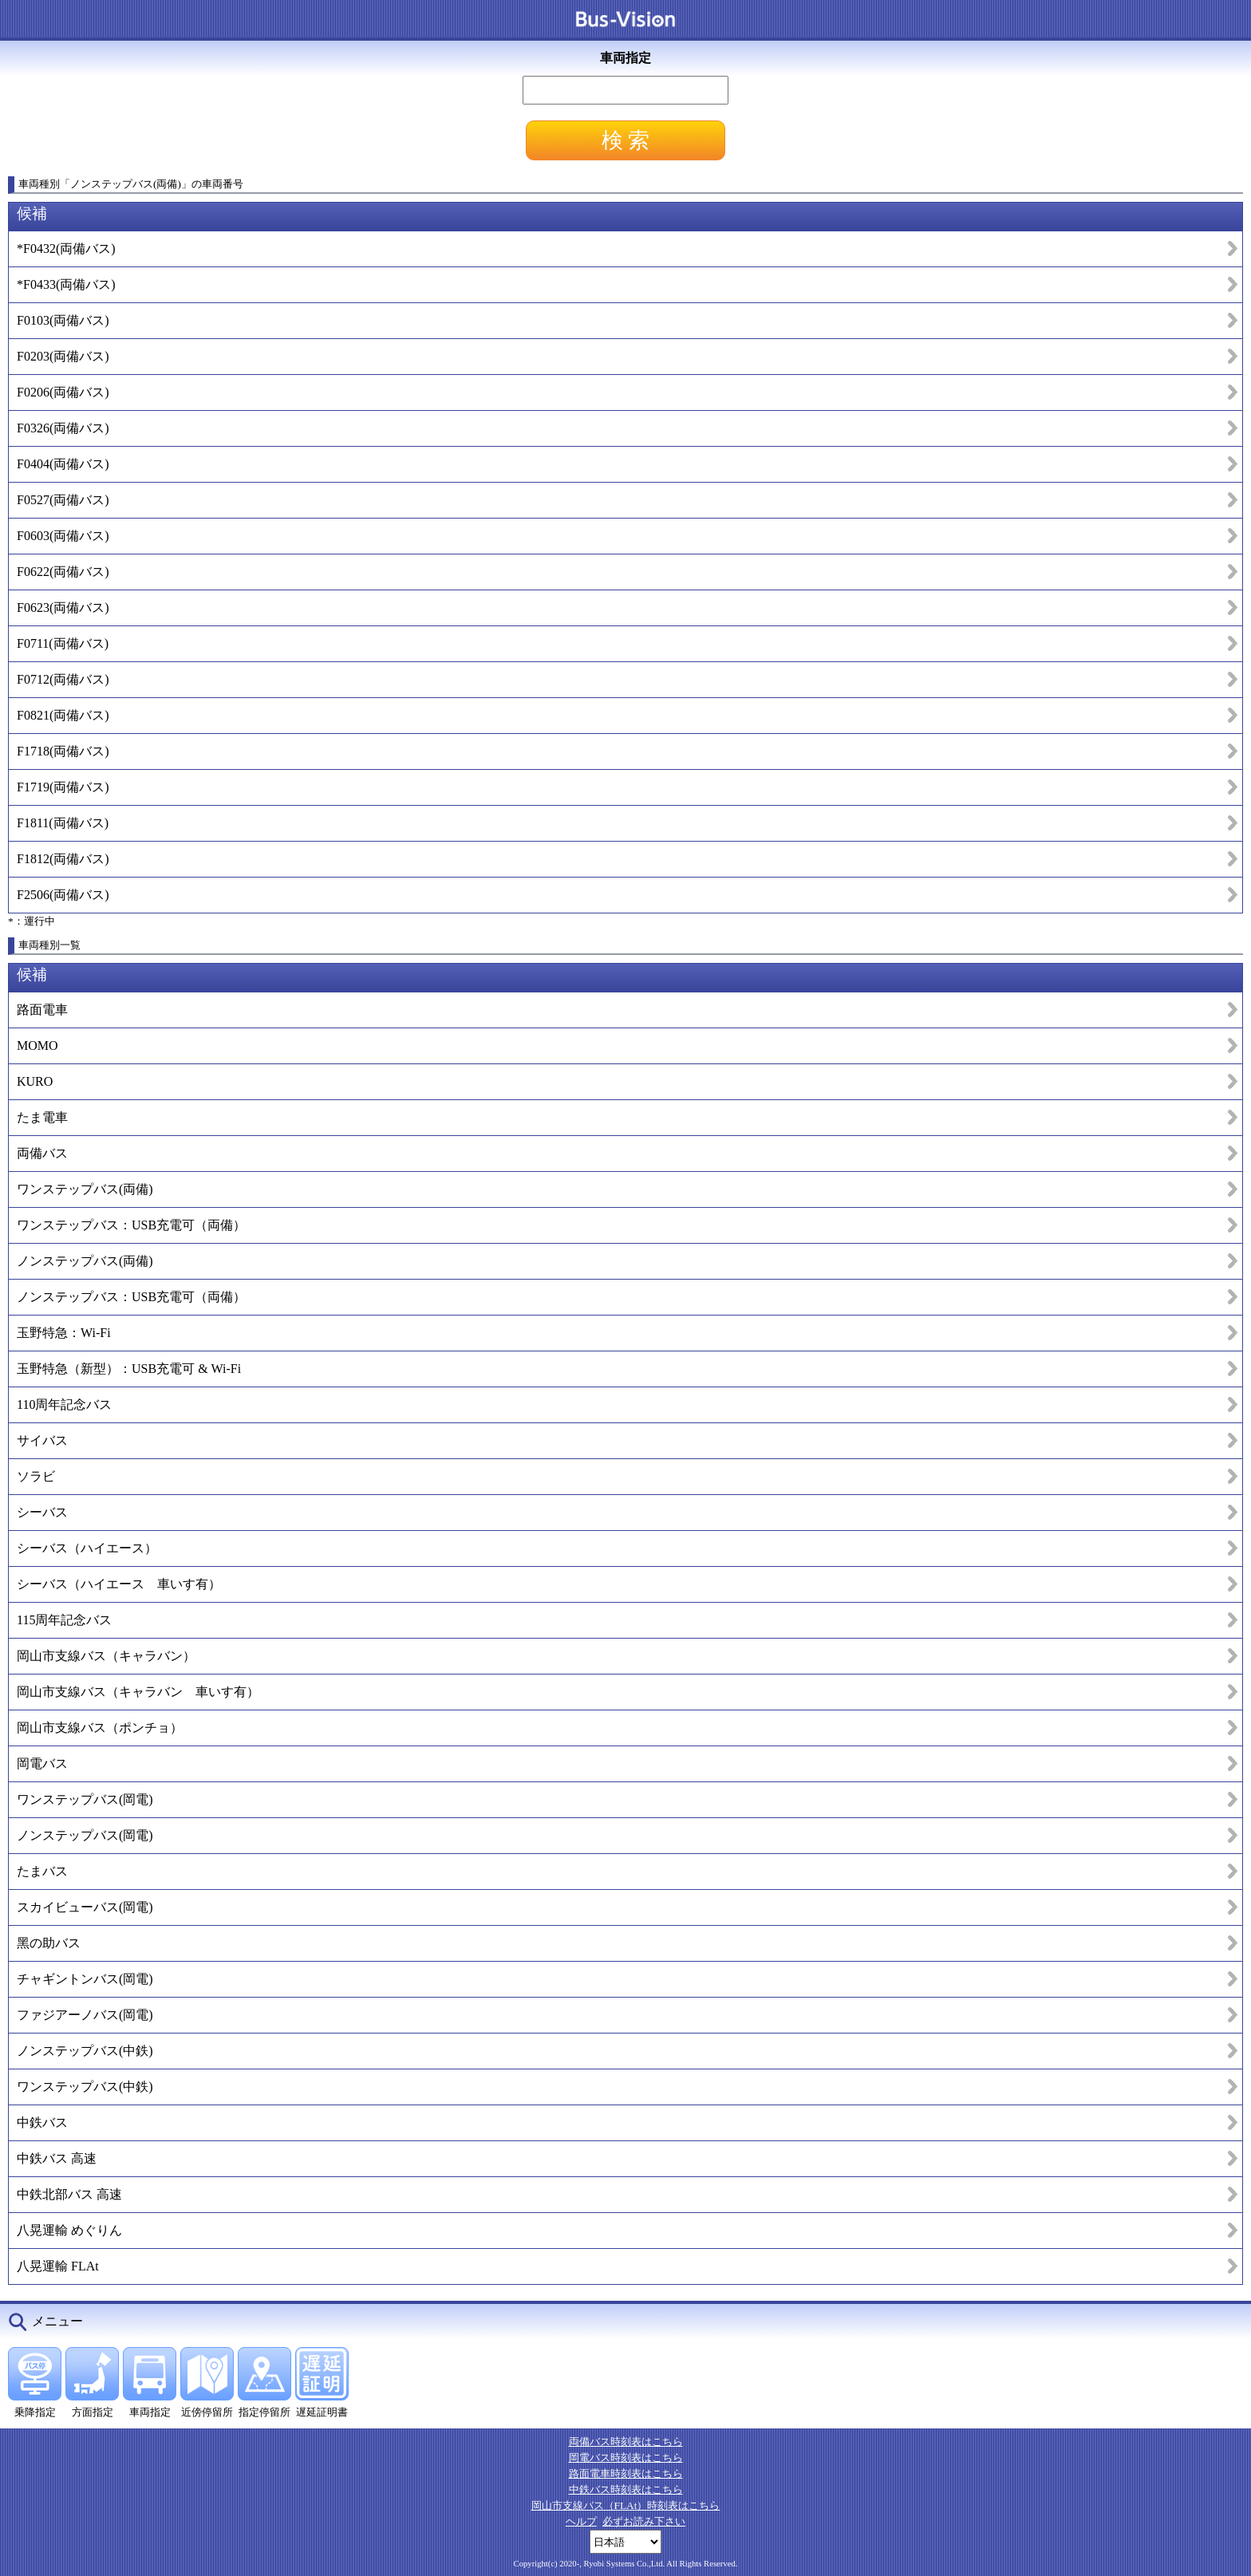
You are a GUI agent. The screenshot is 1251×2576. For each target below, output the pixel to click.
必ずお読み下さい (643, 2521)
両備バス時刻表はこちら (626, 2442)
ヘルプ (581, 2521)
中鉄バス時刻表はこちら (626, 2489)
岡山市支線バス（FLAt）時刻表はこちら (625, 2505)
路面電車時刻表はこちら (626, 2473)
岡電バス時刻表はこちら (626, 2458)
